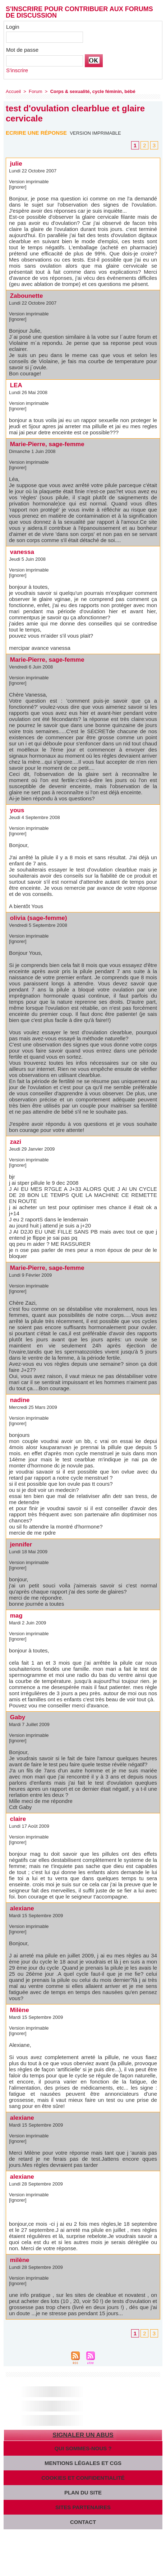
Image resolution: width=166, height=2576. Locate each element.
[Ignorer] (17, 187)
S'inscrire (17, 70)
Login (12, 27)
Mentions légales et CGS (83, 2463)
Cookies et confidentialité (83, 2478)
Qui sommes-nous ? (82, 2448)
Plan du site (83, 2492)
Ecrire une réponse (36, 133)
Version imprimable (95, 133)
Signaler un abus (82, 2435)
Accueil (13, 91)
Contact (83, 2522)
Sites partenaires (83, 2507)
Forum (35, 91)
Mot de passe (22, 50)
